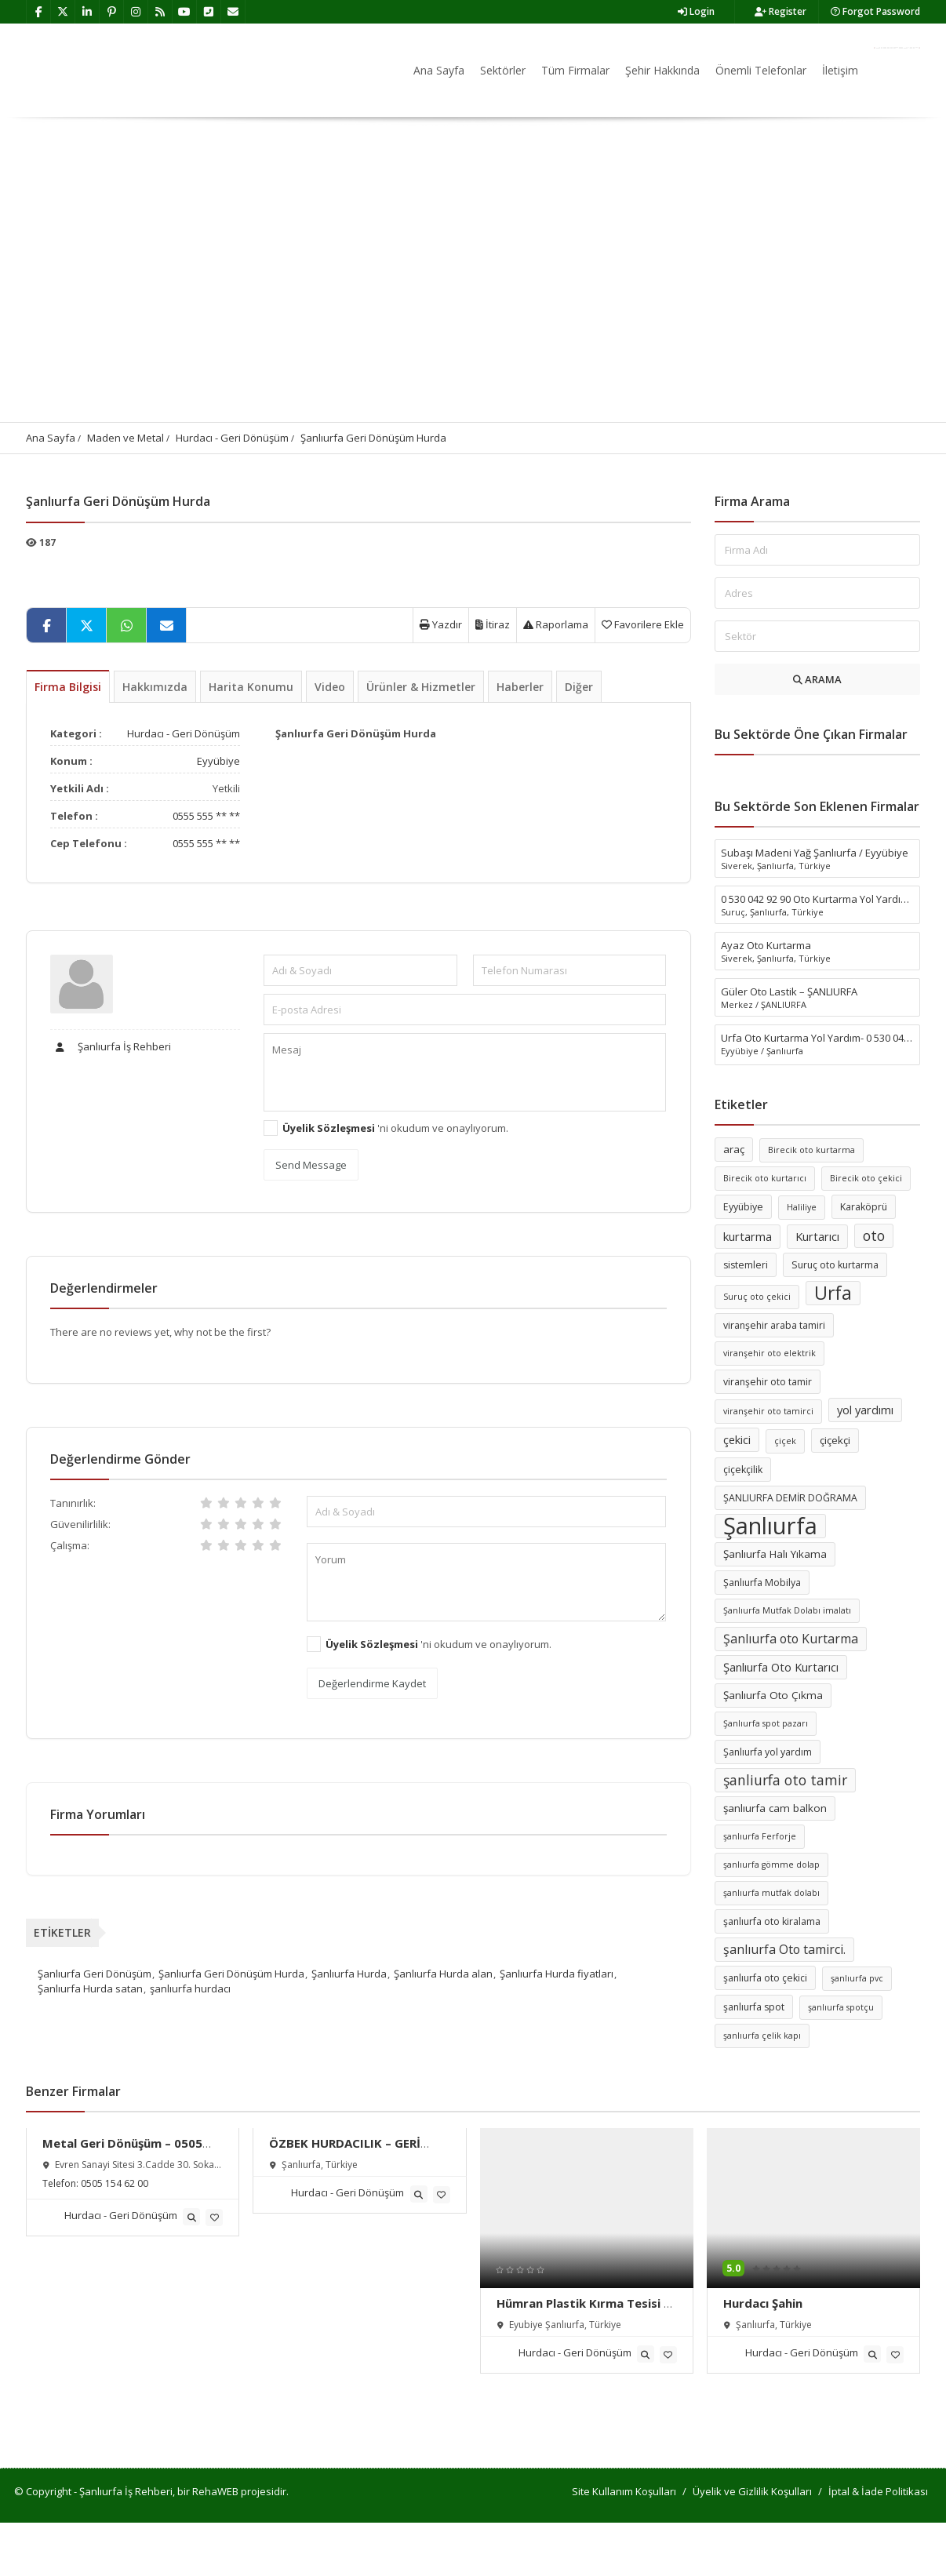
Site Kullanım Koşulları (624, 2491)
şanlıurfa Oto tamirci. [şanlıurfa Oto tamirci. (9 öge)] (784, 1949)
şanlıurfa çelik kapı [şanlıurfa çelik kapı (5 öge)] (762, 2035)
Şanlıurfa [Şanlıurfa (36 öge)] (770, 1526)
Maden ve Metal (125, 438)
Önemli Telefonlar (760, 70)
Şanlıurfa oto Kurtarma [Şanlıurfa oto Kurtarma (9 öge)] (790, 1638)
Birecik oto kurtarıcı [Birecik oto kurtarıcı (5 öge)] (764, 1178)
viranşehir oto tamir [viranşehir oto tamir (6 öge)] (767, 1381)
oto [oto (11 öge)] (874, 1235)
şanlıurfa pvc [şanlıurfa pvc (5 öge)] (857, 1978)
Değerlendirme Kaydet (372, 1683)
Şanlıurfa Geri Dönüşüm (94, 1974)
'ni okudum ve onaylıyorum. (395, 1128)
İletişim (840, 70)
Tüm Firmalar (575, 70)
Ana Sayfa (438, 70)
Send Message (311, 1165)
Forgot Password (875, 11)
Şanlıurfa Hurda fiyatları (556, 1974)
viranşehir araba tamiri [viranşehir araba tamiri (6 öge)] (774, 1325)
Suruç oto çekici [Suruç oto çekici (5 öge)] (757, 1296)
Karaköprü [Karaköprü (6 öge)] (863, 1206)
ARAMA (817, 679)
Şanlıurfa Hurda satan (90, 1988)
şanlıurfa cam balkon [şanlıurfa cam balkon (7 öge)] (775, 1808)
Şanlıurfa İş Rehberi (110, 1046)
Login (696, 11)
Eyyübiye (218, 761)
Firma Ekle (897, 48)
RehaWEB (215, 2491)
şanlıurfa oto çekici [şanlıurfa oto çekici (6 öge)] (765, 1978)
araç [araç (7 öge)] (733, 1149)
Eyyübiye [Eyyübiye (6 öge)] (743, 1206)
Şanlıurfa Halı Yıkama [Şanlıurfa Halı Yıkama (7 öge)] (775, 1554)
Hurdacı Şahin (762, 2303)
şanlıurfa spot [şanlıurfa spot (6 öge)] (753, 2007)
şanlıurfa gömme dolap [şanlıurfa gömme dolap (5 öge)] (771, 1864)
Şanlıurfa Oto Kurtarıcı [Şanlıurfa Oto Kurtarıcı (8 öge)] (781, 1667)
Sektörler (503, 70)
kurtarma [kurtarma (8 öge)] (747, 1236)
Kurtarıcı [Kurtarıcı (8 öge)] (817, 1236)
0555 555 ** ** (206, 816)
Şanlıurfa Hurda (349, 1974)
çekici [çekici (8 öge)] (737, 1439)
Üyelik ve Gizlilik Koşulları (752, 2491)
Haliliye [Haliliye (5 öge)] (802, 1207)
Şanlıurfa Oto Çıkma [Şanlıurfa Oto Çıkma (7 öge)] (773, 1695)
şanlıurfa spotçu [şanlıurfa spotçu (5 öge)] (841, 2007)
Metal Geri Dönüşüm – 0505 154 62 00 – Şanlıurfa (122, 2151)
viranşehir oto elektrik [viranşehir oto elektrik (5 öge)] (769, 1353)
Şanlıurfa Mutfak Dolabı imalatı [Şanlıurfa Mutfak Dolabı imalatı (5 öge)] (787, 1610)
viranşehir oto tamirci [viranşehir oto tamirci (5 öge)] (768, 1411)
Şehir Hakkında (662, 70)
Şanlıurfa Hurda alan (443, 1974)
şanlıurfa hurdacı (190, 1988)
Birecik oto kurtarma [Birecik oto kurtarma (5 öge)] (811, 1149)
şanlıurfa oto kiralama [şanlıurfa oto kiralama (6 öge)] (771, 1921)
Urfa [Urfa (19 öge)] (833, 1293)
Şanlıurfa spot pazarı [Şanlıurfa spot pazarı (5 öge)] (765, 1723)
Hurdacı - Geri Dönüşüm (232, 438)
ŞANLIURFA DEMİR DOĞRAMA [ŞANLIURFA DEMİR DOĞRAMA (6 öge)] (790, 1497)
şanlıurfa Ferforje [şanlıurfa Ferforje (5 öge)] (759, 1836)
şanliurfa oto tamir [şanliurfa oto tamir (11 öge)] (785, 1779)
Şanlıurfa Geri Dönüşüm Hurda (373, 438)
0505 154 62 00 (114, 2183)
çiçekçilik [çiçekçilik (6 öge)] (742, 1469)
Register (780, 11)
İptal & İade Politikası (878, 2491)
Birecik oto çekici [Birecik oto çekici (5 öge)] (866, 1178)
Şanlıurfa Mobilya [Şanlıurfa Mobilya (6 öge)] (762, 1582)
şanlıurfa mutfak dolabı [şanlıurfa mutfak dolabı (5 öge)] (771, 1892)
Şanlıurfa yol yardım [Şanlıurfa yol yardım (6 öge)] (767, 1752)
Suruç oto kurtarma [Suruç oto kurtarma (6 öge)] (835, 1265)
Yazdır (441, 624)
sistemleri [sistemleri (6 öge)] (745, 1265)
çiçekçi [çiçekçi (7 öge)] (835, 1440)
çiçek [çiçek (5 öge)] (785, 1440)
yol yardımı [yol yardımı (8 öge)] (865, 1409)
